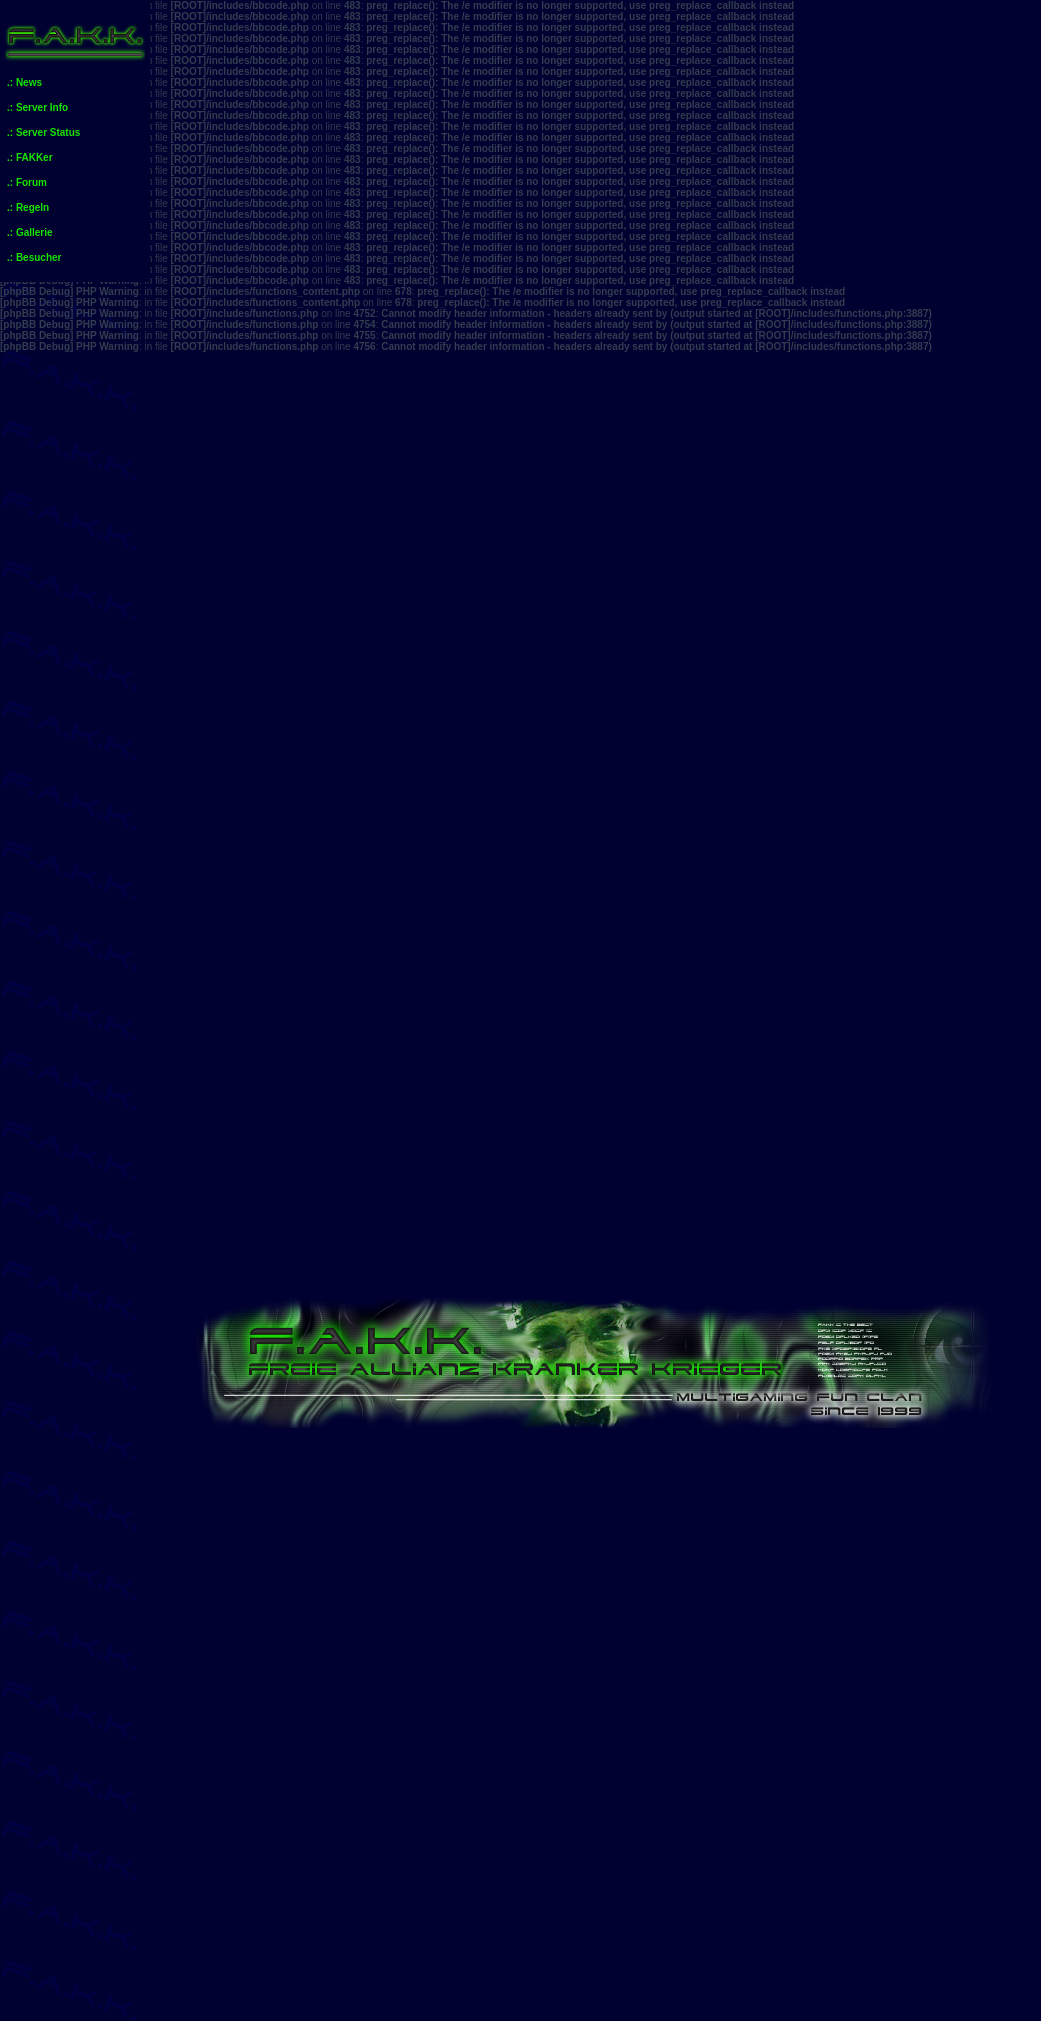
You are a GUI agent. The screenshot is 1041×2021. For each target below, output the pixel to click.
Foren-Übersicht (242, 1203)
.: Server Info (37, 107)
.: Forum (27, 182)
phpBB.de (662, 2015)
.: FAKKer (30, 157)
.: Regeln (28, 207)
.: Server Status (43, 132)
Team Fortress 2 (835, 1541)
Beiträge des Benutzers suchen (883, 1446)
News (787, 1472)
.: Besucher (34, 257)
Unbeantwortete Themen (233, 1151)
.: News (24, 82)
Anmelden (224, 1084)
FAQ (794, 1084)
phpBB (546, 2004)
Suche (872, 1084)
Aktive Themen (335, 1151)
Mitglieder (967, 1084)
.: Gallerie (30, 232)
